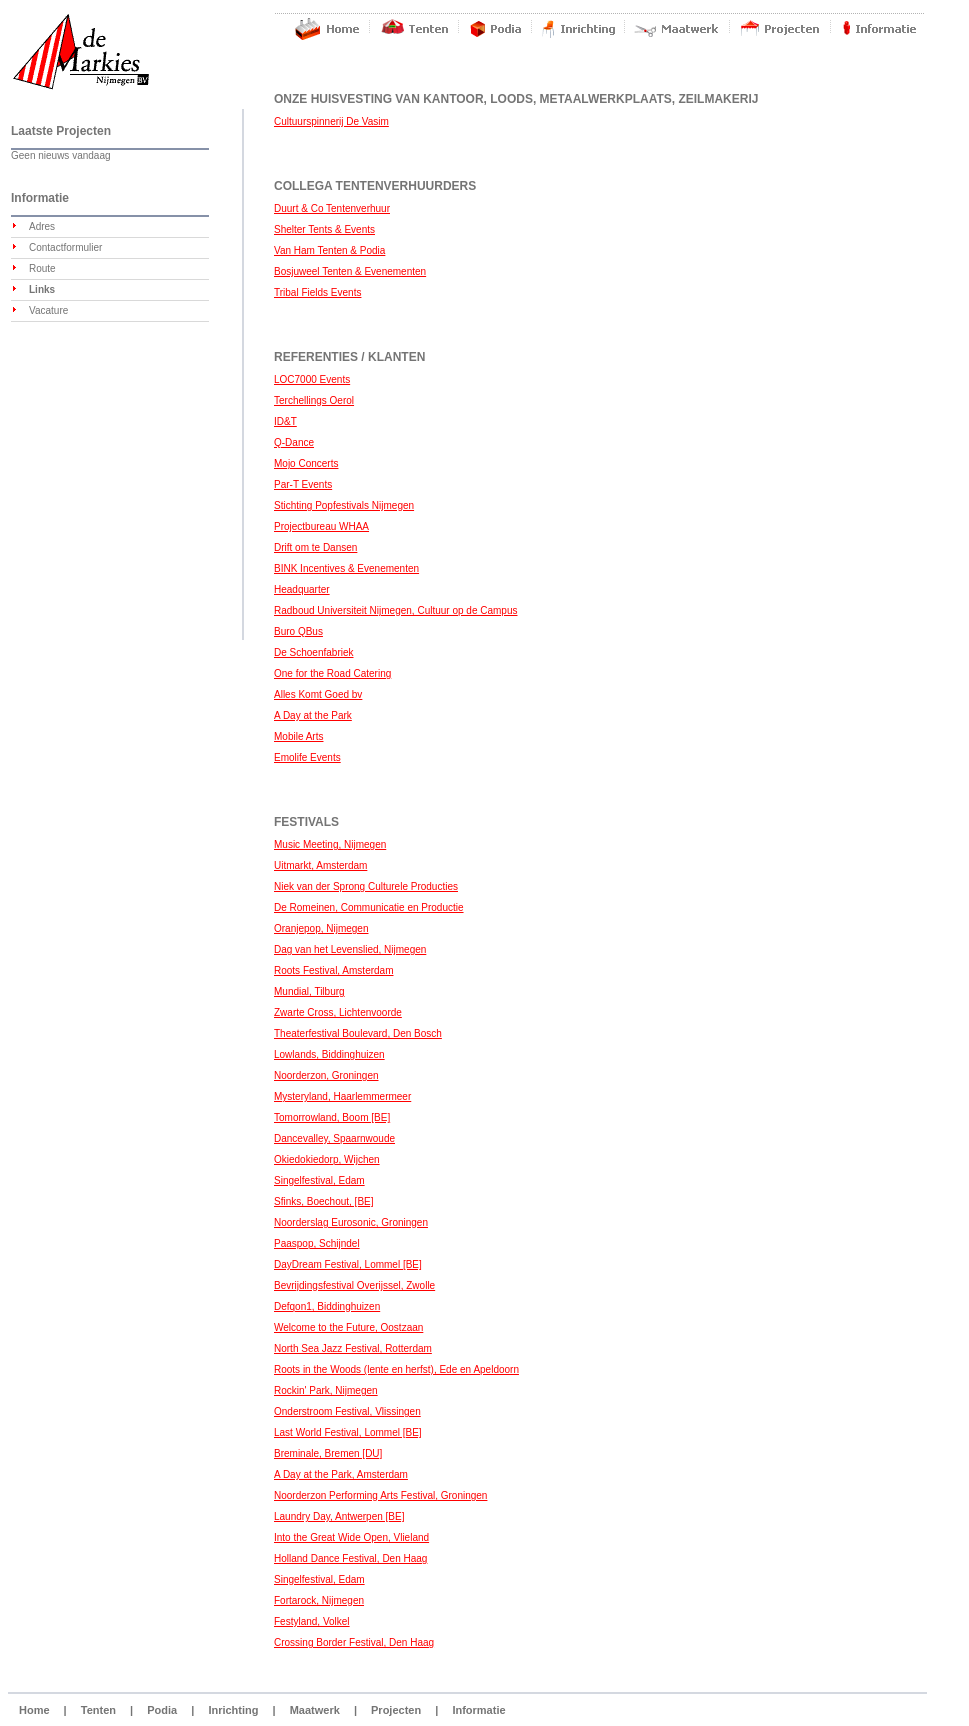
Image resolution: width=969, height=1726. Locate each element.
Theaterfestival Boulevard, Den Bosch (358, 1033)
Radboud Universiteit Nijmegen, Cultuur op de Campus (395, 610)
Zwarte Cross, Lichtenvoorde (338, 1012)
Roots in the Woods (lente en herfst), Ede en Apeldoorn (396, 1369)
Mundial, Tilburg (309, 991)
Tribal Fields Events (317, 292)
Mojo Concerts (306, 463)
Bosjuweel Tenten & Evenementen (350, 271)
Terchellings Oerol (314, 400)
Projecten (396, 1710)
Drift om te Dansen (315, 547)
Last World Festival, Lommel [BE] (348, 1432)
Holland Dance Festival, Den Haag (350, 1558)
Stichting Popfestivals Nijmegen (344, 505)
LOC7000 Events (312, 379)
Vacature (48, 310)
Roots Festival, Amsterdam (333, 970)
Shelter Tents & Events (324, 229)
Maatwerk (315, 1710)
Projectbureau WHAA (321, 526)
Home (34, 1710)
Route (42, 268)
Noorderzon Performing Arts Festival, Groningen (380, 1495)
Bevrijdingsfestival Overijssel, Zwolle (354, 1285)
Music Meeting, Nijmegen (330, 844)
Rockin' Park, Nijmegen (326, 1390)
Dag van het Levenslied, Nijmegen (350, 949)
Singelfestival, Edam (319, 1180)
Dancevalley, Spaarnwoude (334, 1138)
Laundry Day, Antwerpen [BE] (339, 1516)
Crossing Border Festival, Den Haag (354, 1642)
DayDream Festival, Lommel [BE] (348, 1264)
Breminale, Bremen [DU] (328, 1453)
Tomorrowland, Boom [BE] (332, 1117)
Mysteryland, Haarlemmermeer (342, 1096)
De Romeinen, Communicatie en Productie (369, 907)
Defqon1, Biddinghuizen (327, 1306)
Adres (42, 226)
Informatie (478, 1710)
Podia (162, 1710)
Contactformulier (65, 247)
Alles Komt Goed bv (318, 694)
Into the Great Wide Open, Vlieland (351, 1537)
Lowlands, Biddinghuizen (329, 1054)
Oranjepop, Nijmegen (321, 928)
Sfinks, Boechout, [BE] (324, 1201)
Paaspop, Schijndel (317, 1243)
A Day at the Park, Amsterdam (341, 1474)
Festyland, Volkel (312, 1621)
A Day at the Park (313, 715)
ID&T (285, 421)
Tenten (98, 1710)
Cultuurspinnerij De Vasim (331, 121)
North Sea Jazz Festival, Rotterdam (353, 1348)
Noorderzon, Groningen (326, 1075)
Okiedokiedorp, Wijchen (327, 1159)
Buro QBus (298, 631)
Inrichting (233, 1710)
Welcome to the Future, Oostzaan (348, 1327)
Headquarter (302, 589)
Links (42, 289)
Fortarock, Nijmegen (319, 1600)
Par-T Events (303, 484)
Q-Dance (294, 442)
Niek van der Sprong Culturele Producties (366, 886)
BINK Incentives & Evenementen (346, 568)
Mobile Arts (298, 736)
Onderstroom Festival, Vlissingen (347, 1411)
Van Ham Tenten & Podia (329, 250)
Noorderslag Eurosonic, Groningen (351, 1222)
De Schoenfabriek (314, 652)
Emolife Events (307, 757)
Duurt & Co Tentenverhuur (332, 208)
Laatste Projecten (61, 131)
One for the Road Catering (332, 673)
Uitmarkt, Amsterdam (320, 865)
